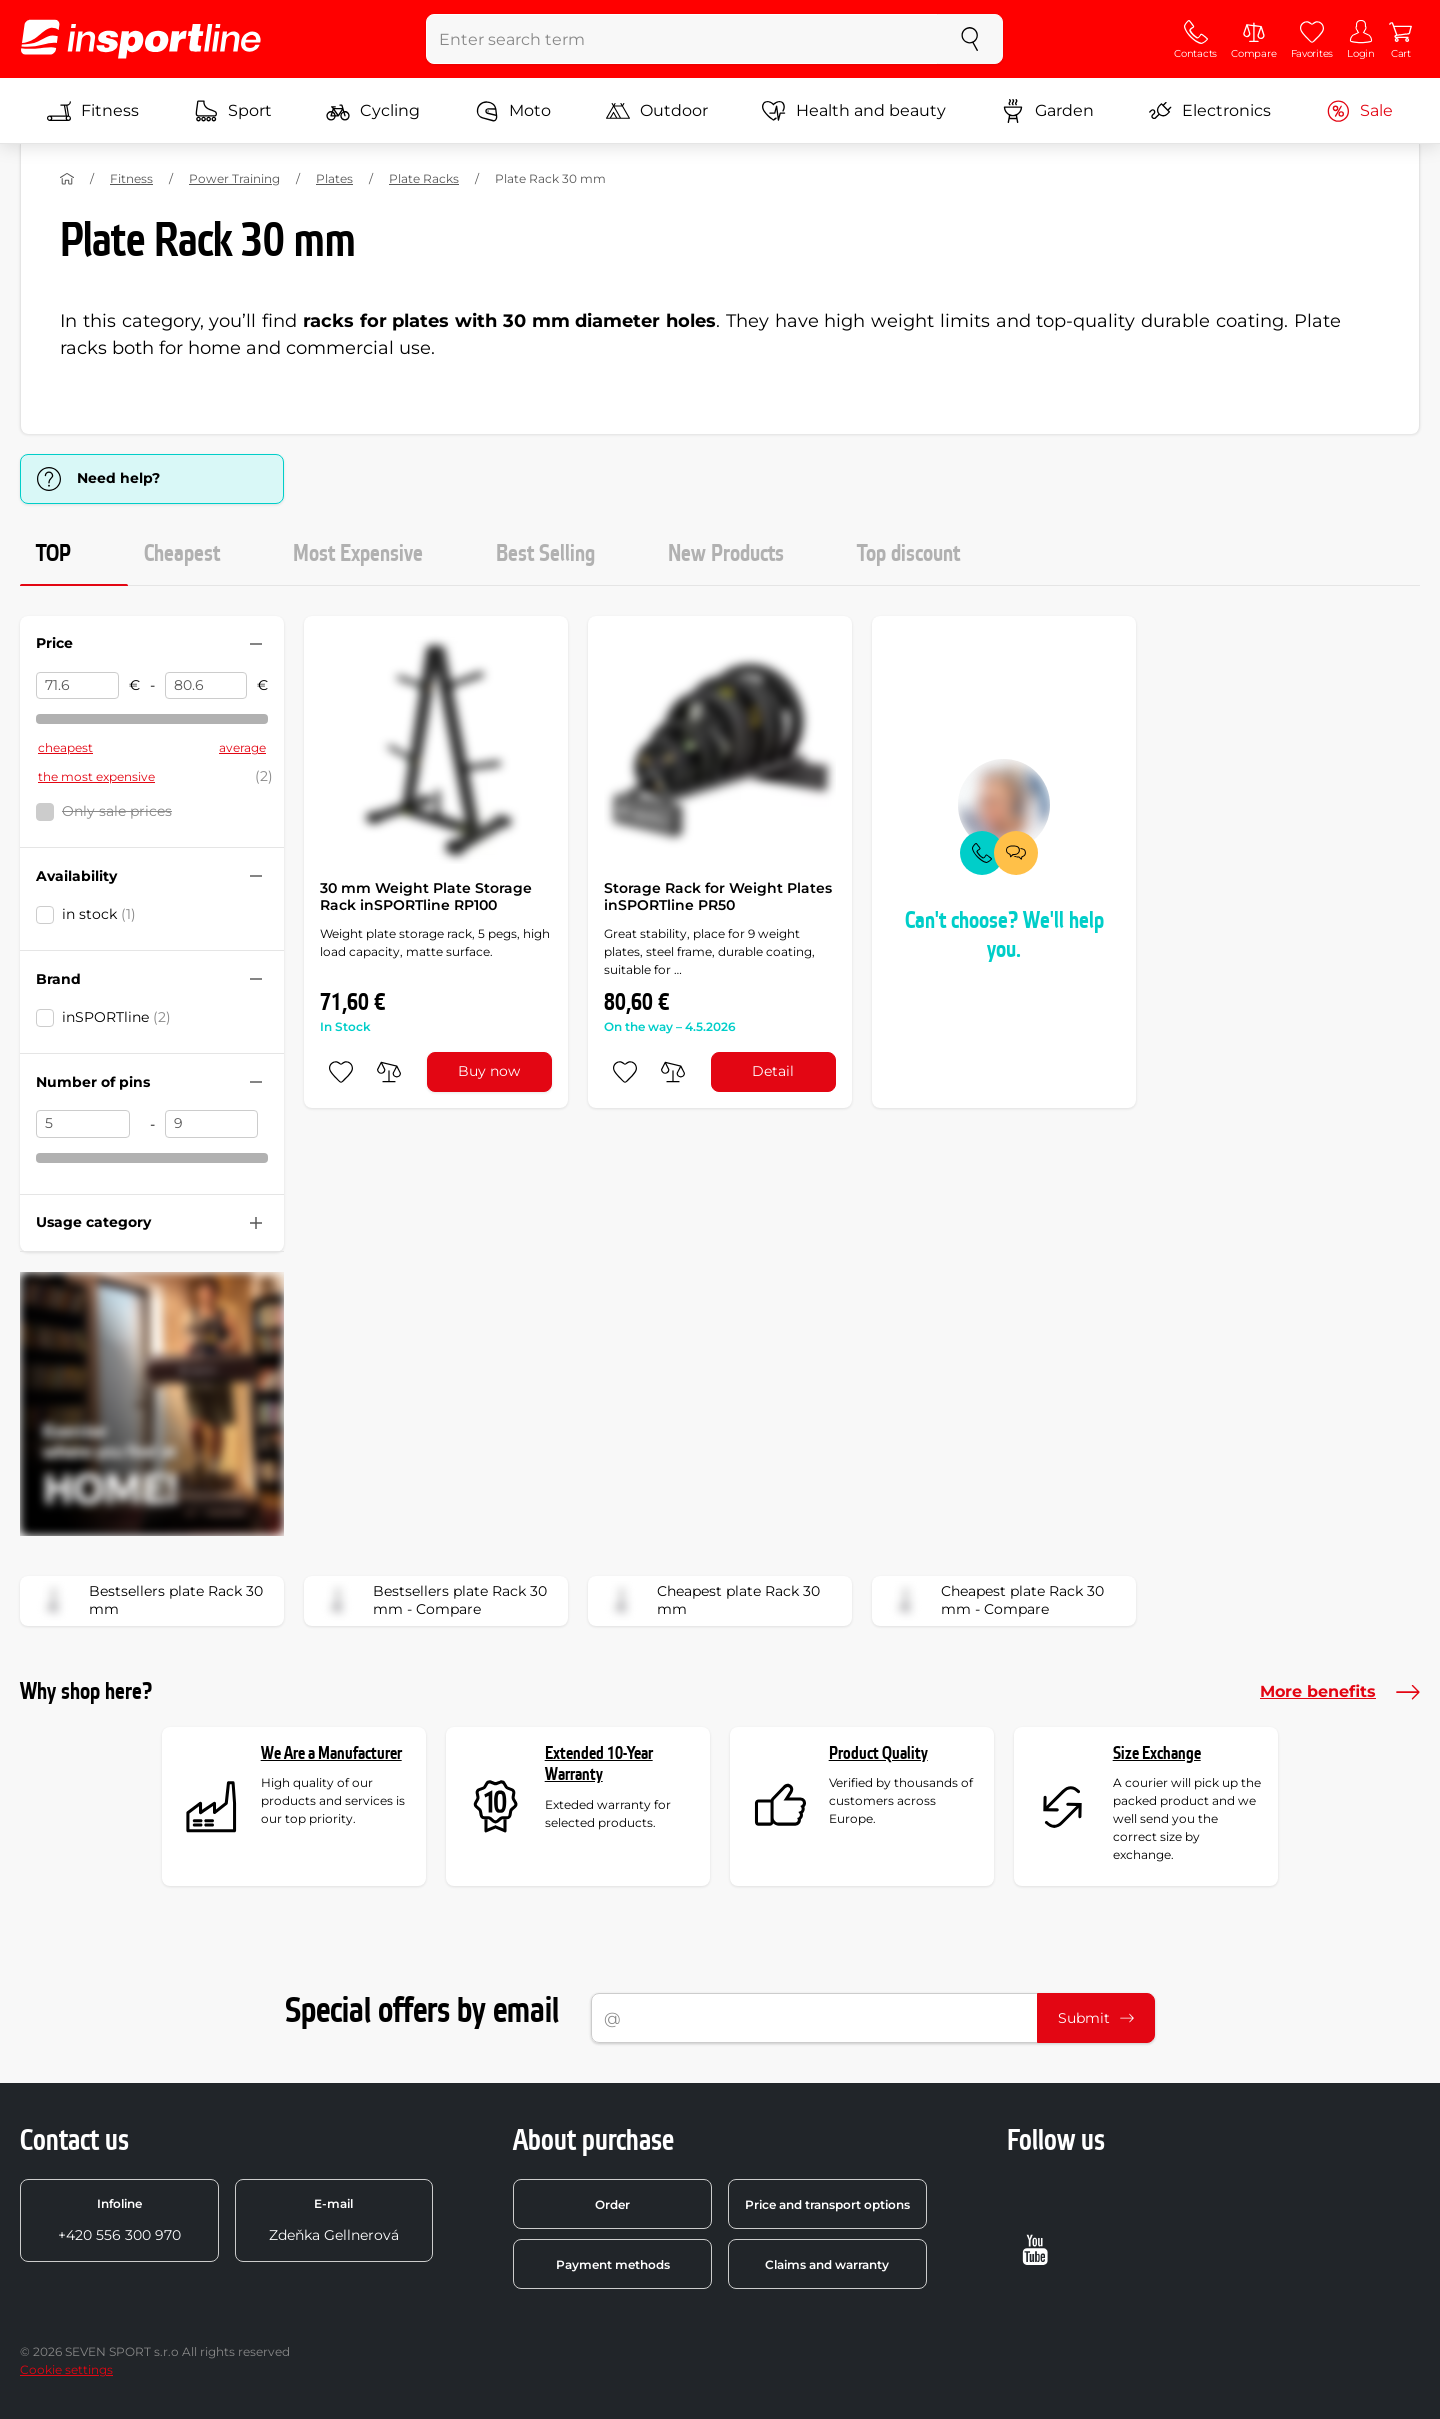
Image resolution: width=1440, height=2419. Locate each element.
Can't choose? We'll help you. (1004, 935)
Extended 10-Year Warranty (599, 1764)
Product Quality (878, 1753)
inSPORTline (116, 1017)
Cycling (373, 111)
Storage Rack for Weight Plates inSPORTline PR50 (718, 897)
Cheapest (182, 554)
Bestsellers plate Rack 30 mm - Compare (432, 1601)
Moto (513, 111)
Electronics (1209, 111)
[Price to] (206, 686)
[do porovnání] (389, 1072)
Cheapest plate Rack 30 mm (710, 1601)
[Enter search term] (682, 39)
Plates (334, 178)
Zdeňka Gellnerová (334, 2220)
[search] (970, 39)
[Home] (67, 179)
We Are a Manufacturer (331, 1753)
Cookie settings (66, 2369)
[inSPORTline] (141, 39)
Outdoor (657, 111)
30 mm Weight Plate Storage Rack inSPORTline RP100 (426, 897)
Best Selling (545, 554)
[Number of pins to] (212, 1124)
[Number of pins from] (83, 1124)
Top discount (908, 554)
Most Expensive (358, 554)
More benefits (1340, 1692)
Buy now (489, 1071)
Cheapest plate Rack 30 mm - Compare (994, 1601)
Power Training (234, 178)
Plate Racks (424, 178)
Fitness (93, 111)
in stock (99, 914)
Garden (1047, 111)
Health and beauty (854, 111)
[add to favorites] (341, 1072)
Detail (773, 1071)
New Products (726, 554)
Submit (1096, 2018)
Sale (1359, 111)
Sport (233, 111)
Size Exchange (1157, 1753)
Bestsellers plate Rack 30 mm (148, 1601)
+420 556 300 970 (119, 2220)
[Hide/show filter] (256, 644)
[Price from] (77, 686)
